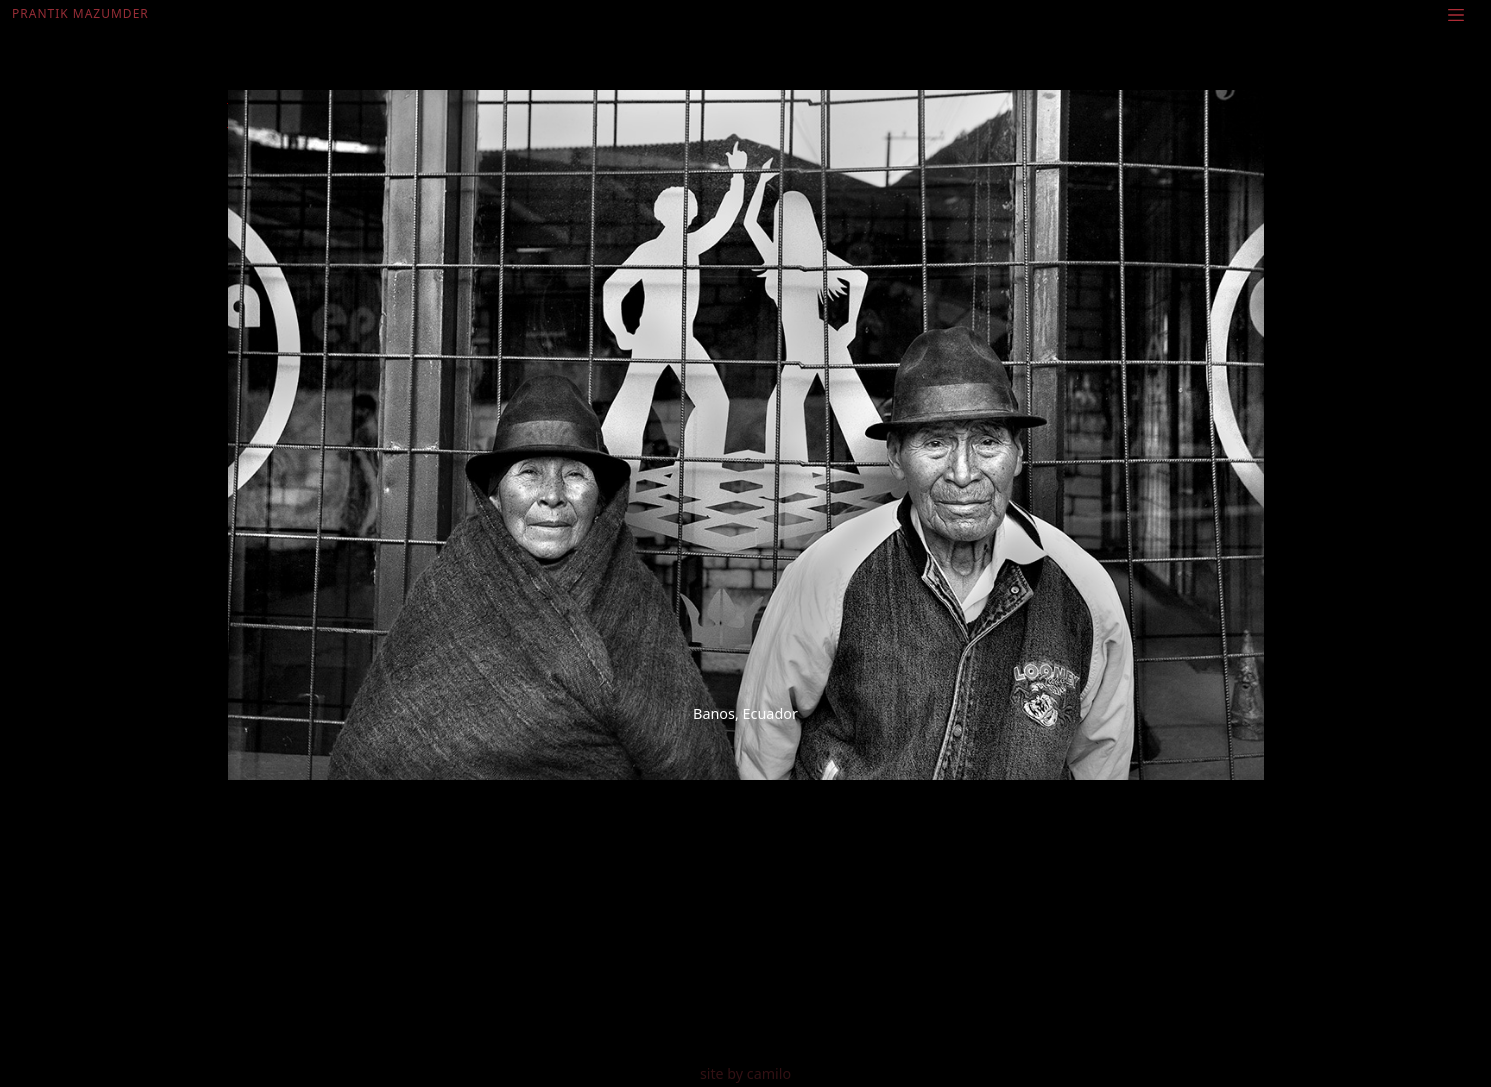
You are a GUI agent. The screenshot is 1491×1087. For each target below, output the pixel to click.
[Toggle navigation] (1456, 14)
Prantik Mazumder (80, 13)
